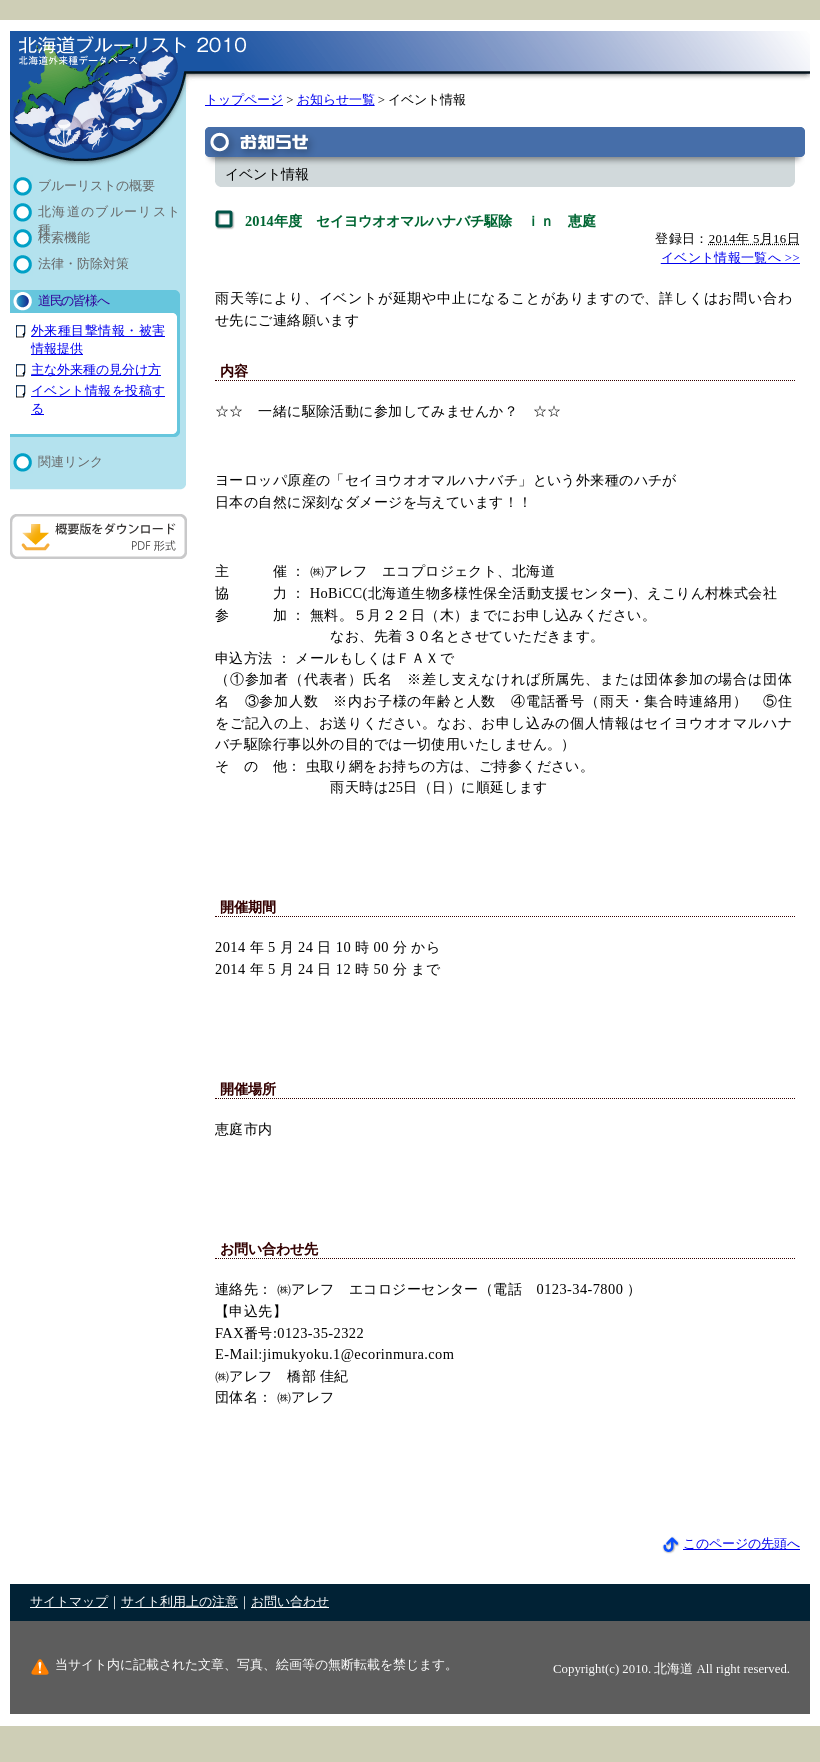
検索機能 (64, 238)
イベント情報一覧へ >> (730, 258)
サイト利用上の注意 (179, 1602)
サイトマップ (69, 1602)
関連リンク (70, 462)
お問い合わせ (290, 1602)
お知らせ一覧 (336, 100)
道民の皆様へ (73, 301)
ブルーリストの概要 (96, 186)
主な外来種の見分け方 (96, 370)
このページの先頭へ (731, 1544)
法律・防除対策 (83, 264)
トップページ (244, 100)
